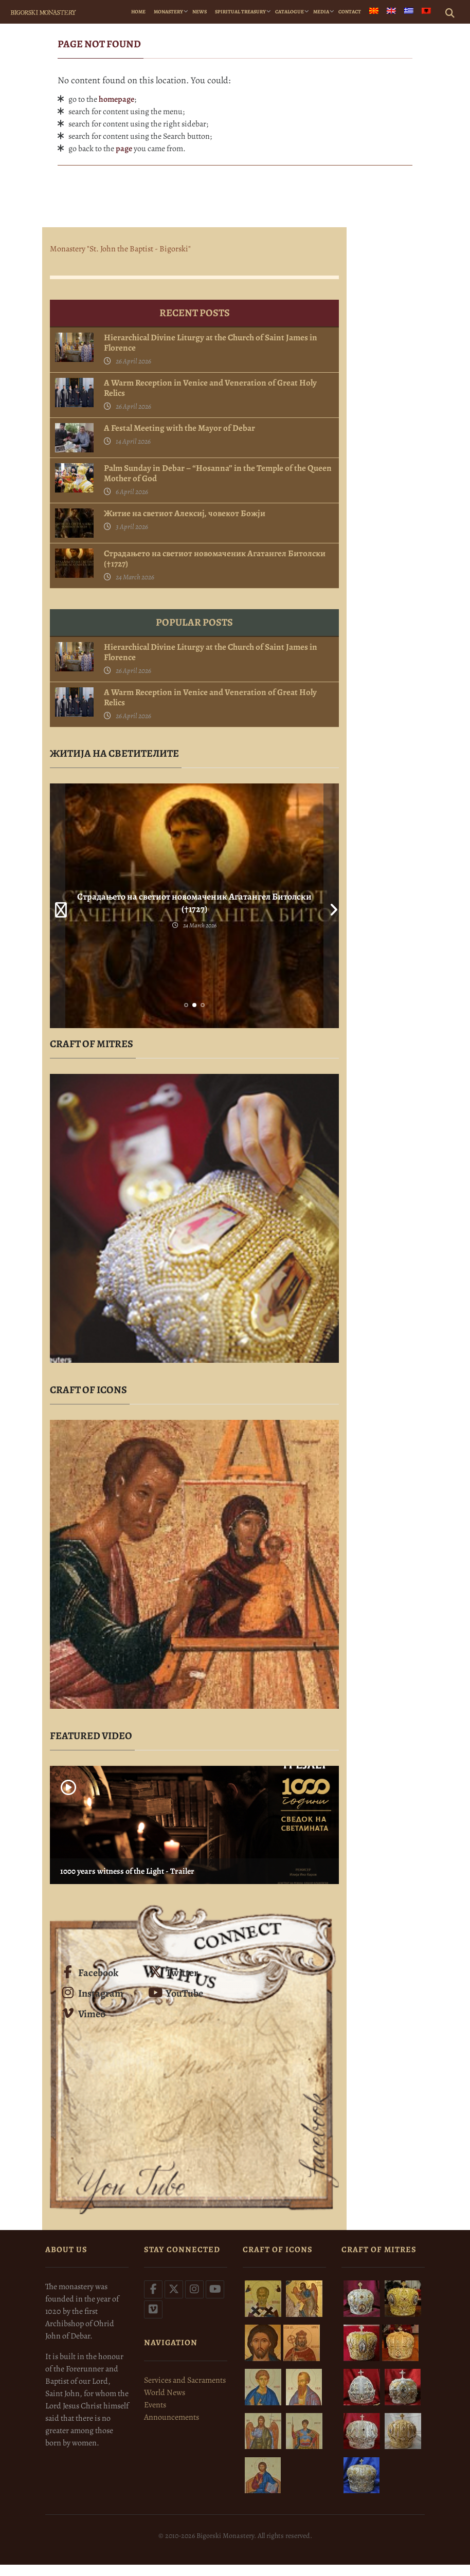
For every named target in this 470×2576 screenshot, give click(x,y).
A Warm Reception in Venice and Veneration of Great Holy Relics (210, 388)
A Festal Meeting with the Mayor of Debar (179, 428)
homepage (116, 99)
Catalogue (289, 11)
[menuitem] (374, 12)
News (199, 11)
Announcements (171, 2417)
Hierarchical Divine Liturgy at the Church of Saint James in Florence (210, 343)
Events (155, 2404)
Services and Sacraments (185, 2380)
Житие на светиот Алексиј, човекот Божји (184, 513)
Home (138, 11)
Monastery (168, 11)
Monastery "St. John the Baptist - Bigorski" (120, 248)
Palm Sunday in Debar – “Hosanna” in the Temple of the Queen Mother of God (218, 473)
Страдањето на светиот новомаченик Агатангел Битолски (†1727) (215, 559)
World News (164, 2392)
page (124, 148)
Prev (57, 905)
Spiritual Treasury (240, 11)
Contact (349, 11)
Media (321, 11)
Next (331, 905)
